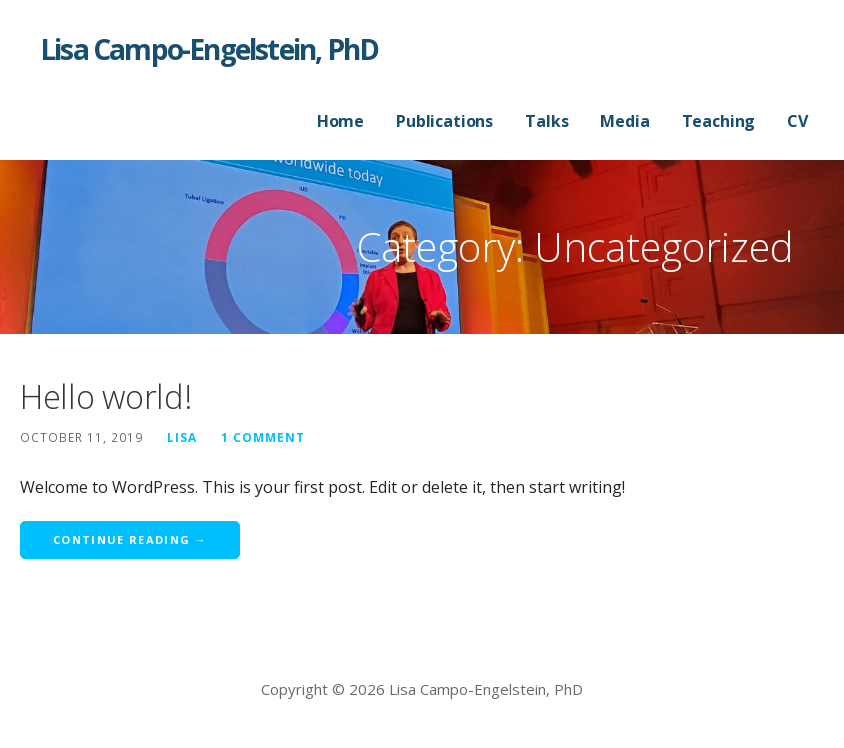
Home (340, 121)
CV (797, 121)
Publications (444, 121)
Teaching (719, 121)
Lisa (182, 437)
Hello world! (105, 396)
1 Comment (263, 437)
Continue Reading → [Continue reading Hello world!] (130, 539)
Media (624, 121)
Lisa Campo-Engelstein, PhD (209, 49)
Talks (546, 121)
